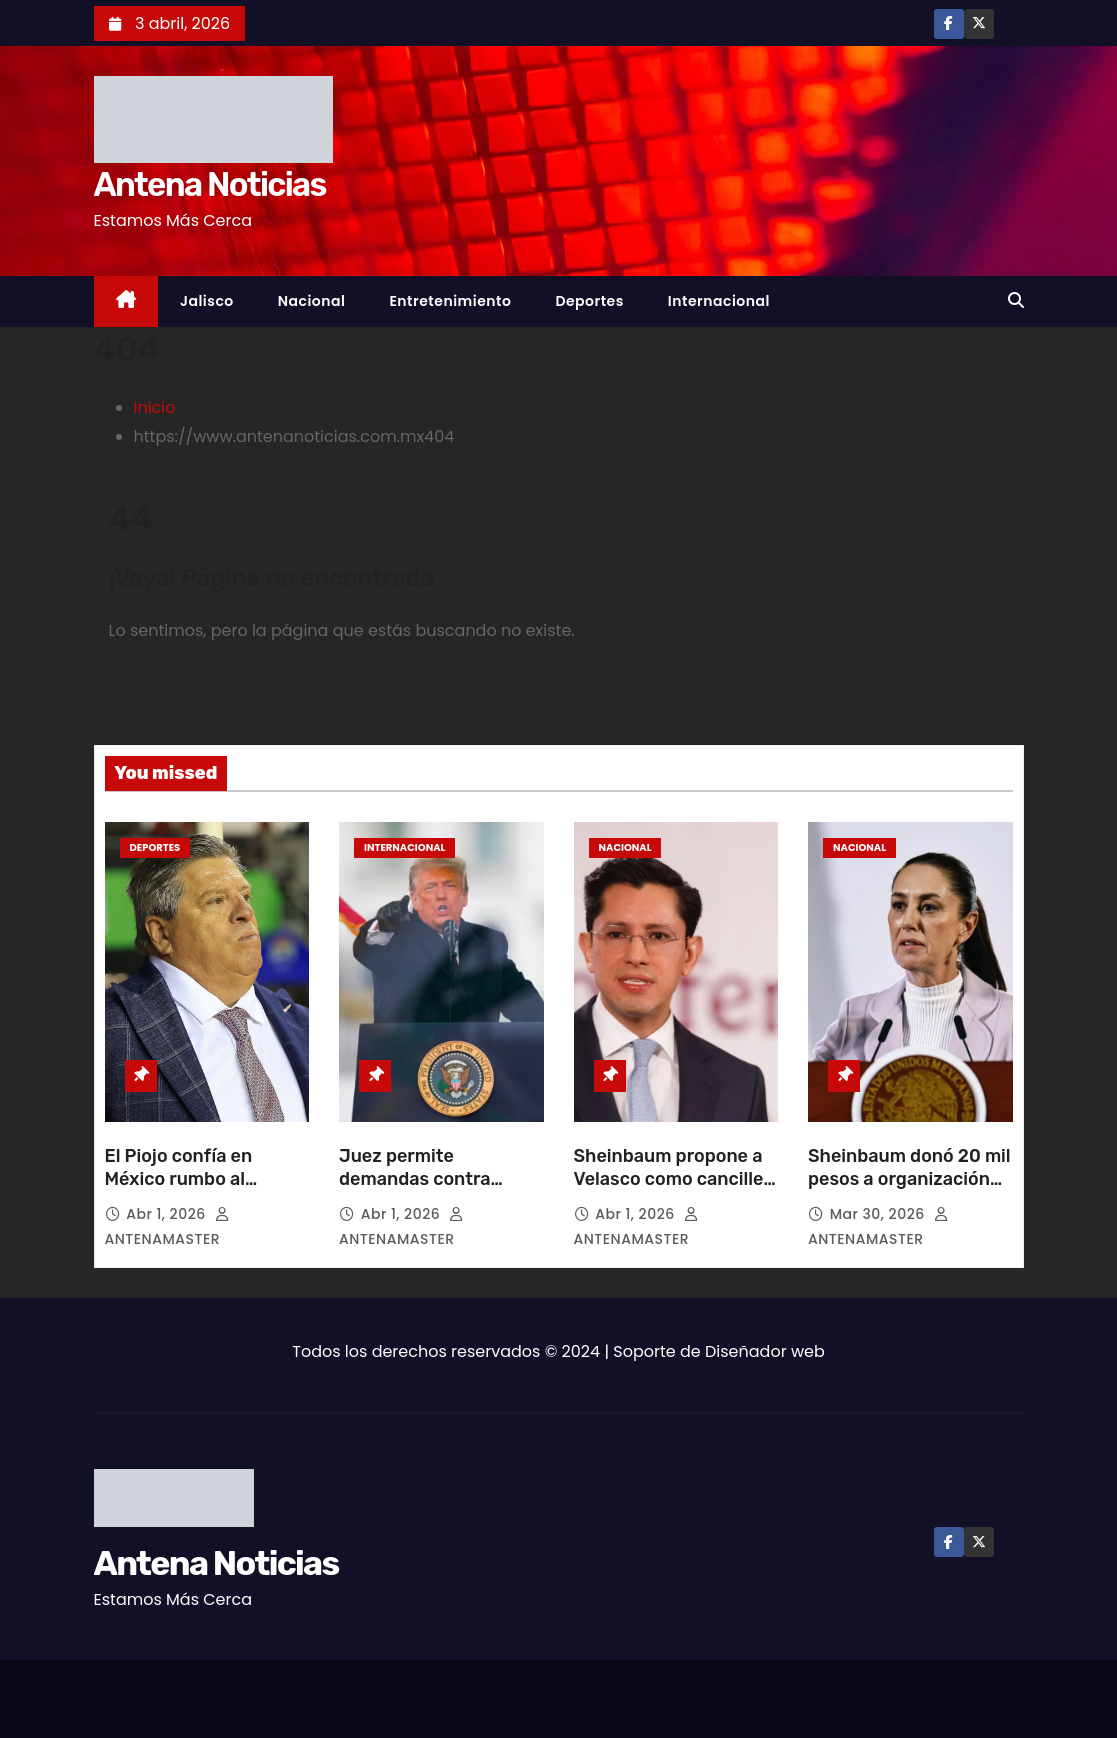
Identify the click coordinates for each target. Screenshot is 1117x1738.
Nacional (312, 301)
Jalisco (207, 301)
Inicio (155, 407)
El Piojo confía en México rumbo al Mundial (179, 1180)
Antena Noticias (210, 184)
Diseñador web (765, 1351)
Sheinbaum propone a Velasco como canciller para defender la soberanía (672, 1192)
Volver (171, 687)
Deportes (589, 301)
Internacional (719, 301)
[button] (1016, 300)
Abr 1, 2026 (168, 1214)
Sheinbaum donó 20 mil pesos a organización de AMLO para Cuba (909, 1180)
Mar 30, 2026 (879, 1214)
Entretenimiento (450, 301)
